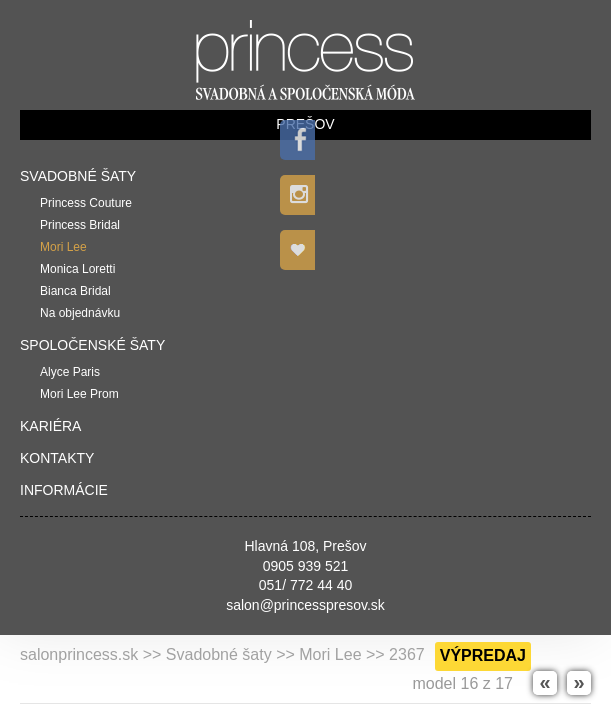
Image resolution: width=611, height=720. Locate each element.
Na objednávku (80, 313)
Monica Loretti (77, 269)
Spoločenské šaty (92, 345)
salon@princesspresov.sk (305, 605)
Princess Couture (86, 203)
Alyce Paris (70, 372)
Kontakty (57, 458)
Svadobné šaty (78, 176)
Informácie (64, 490)
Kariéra (50, 426)
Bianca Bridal (75, 291)
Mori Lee (63, 247)
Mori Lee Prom (79, 394)
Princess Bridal (80, 225)
